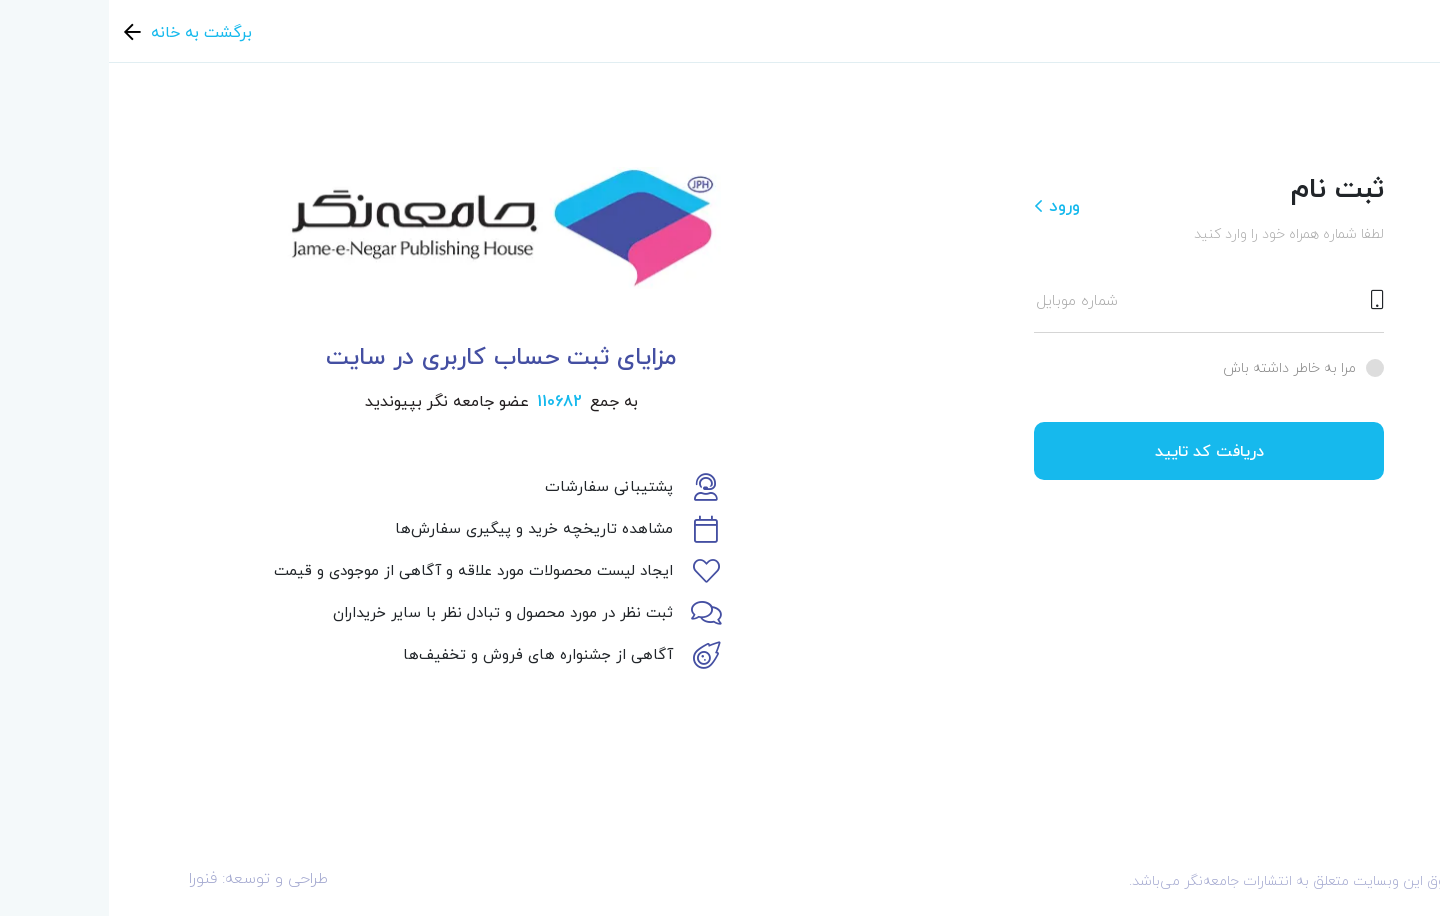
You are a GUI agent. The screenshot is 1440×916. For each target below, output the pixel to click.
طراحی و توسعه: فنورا (149, 878)
